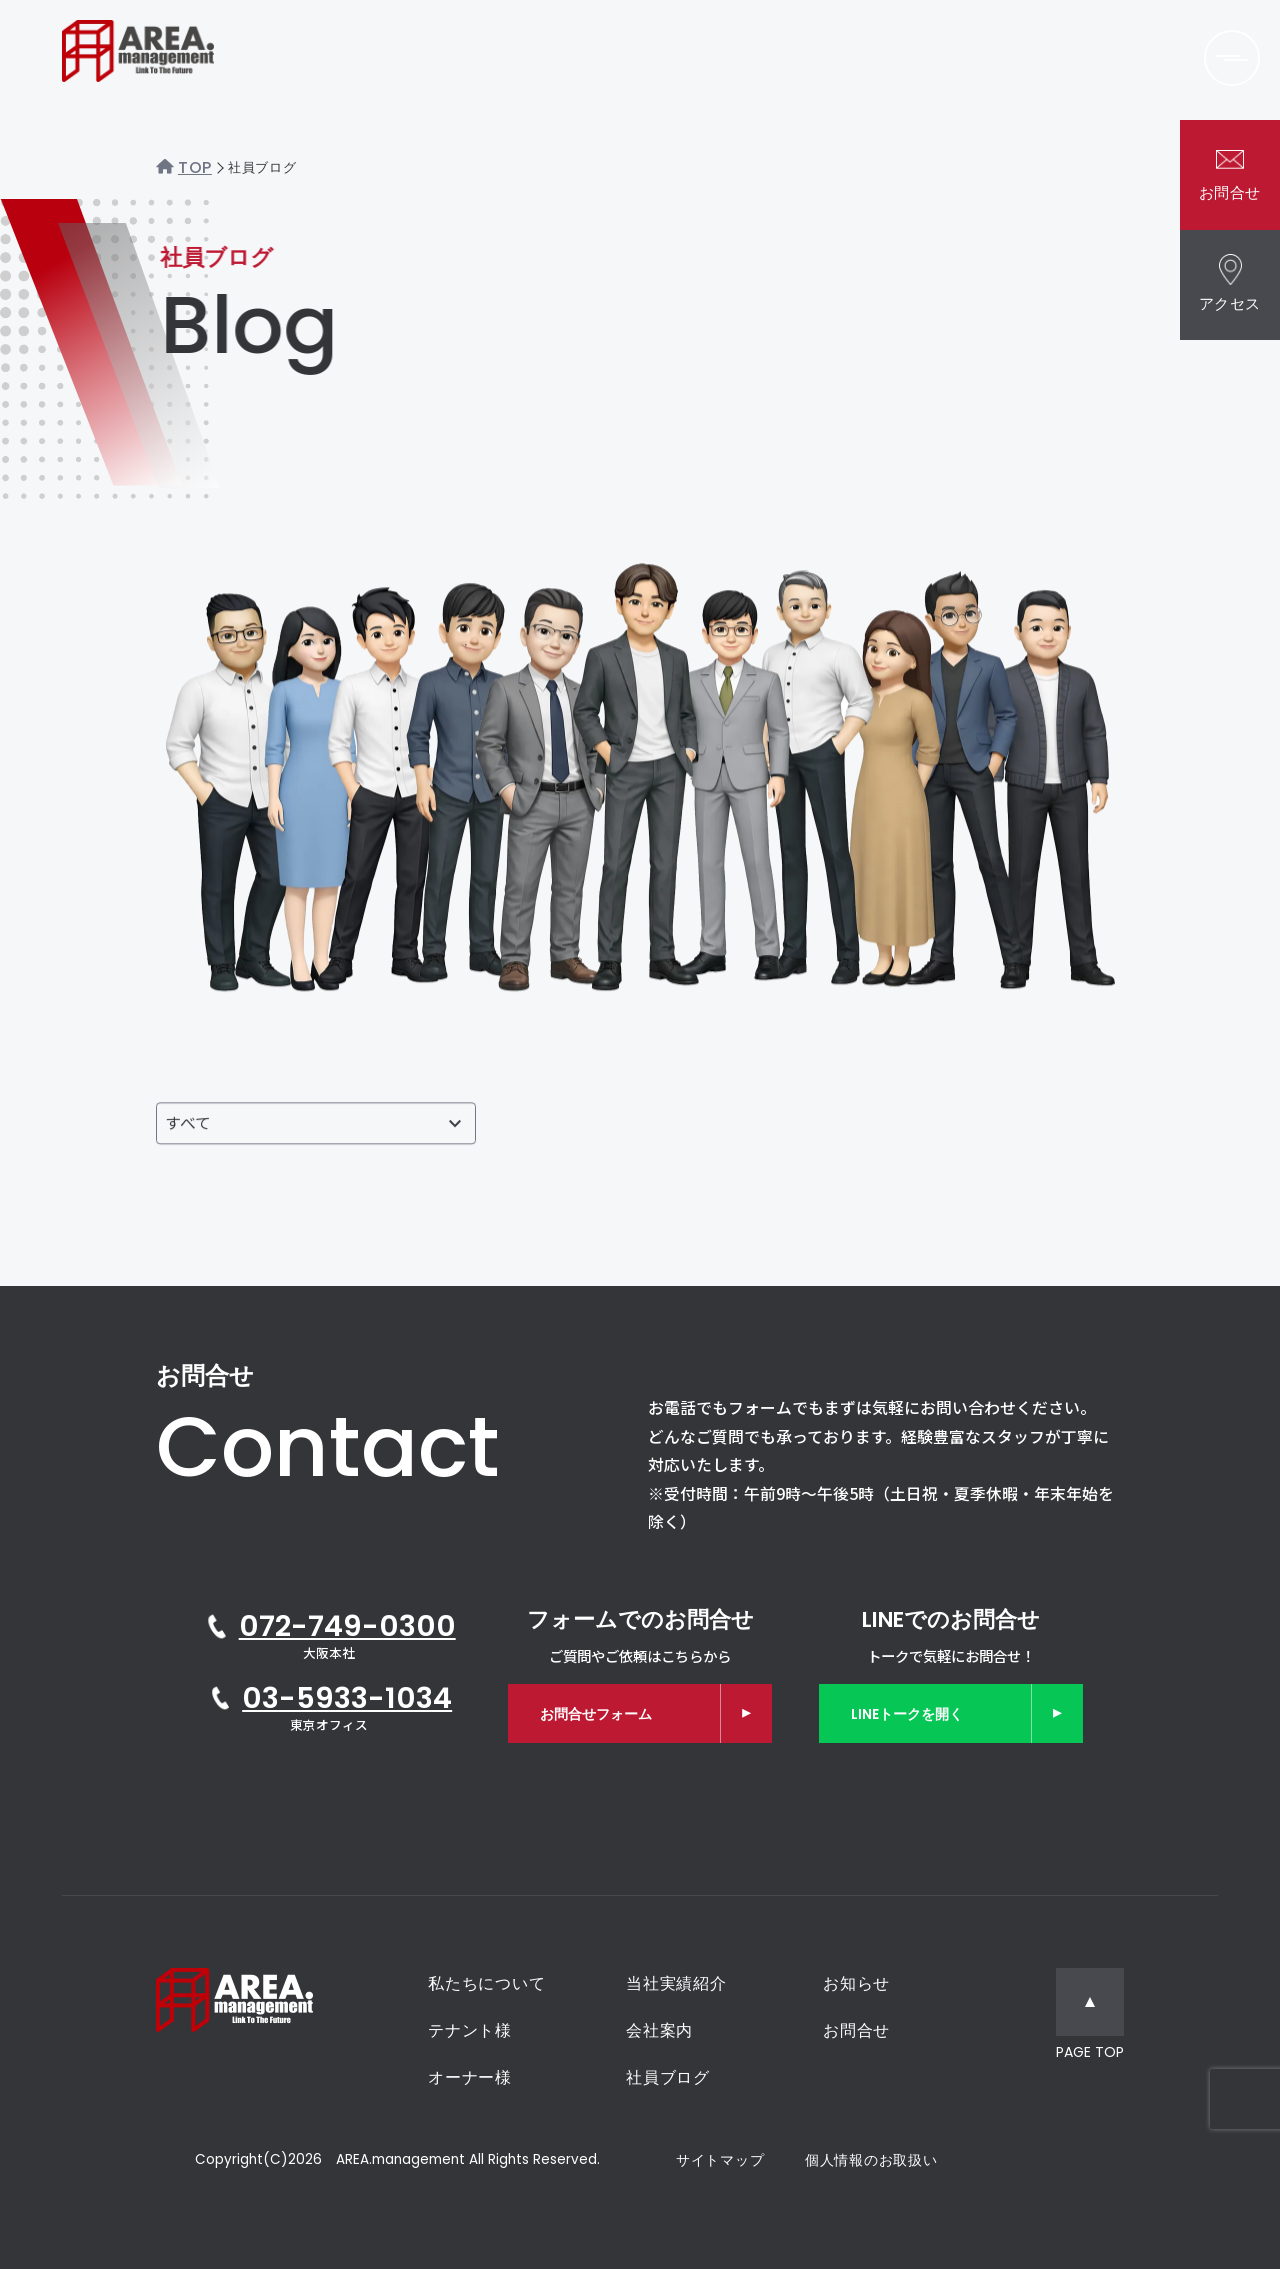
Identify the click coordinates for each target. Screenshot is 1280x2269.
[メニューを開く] (1232, 58)
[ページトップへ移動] (1090, 2016)
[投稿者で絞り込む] (316, 1130)
